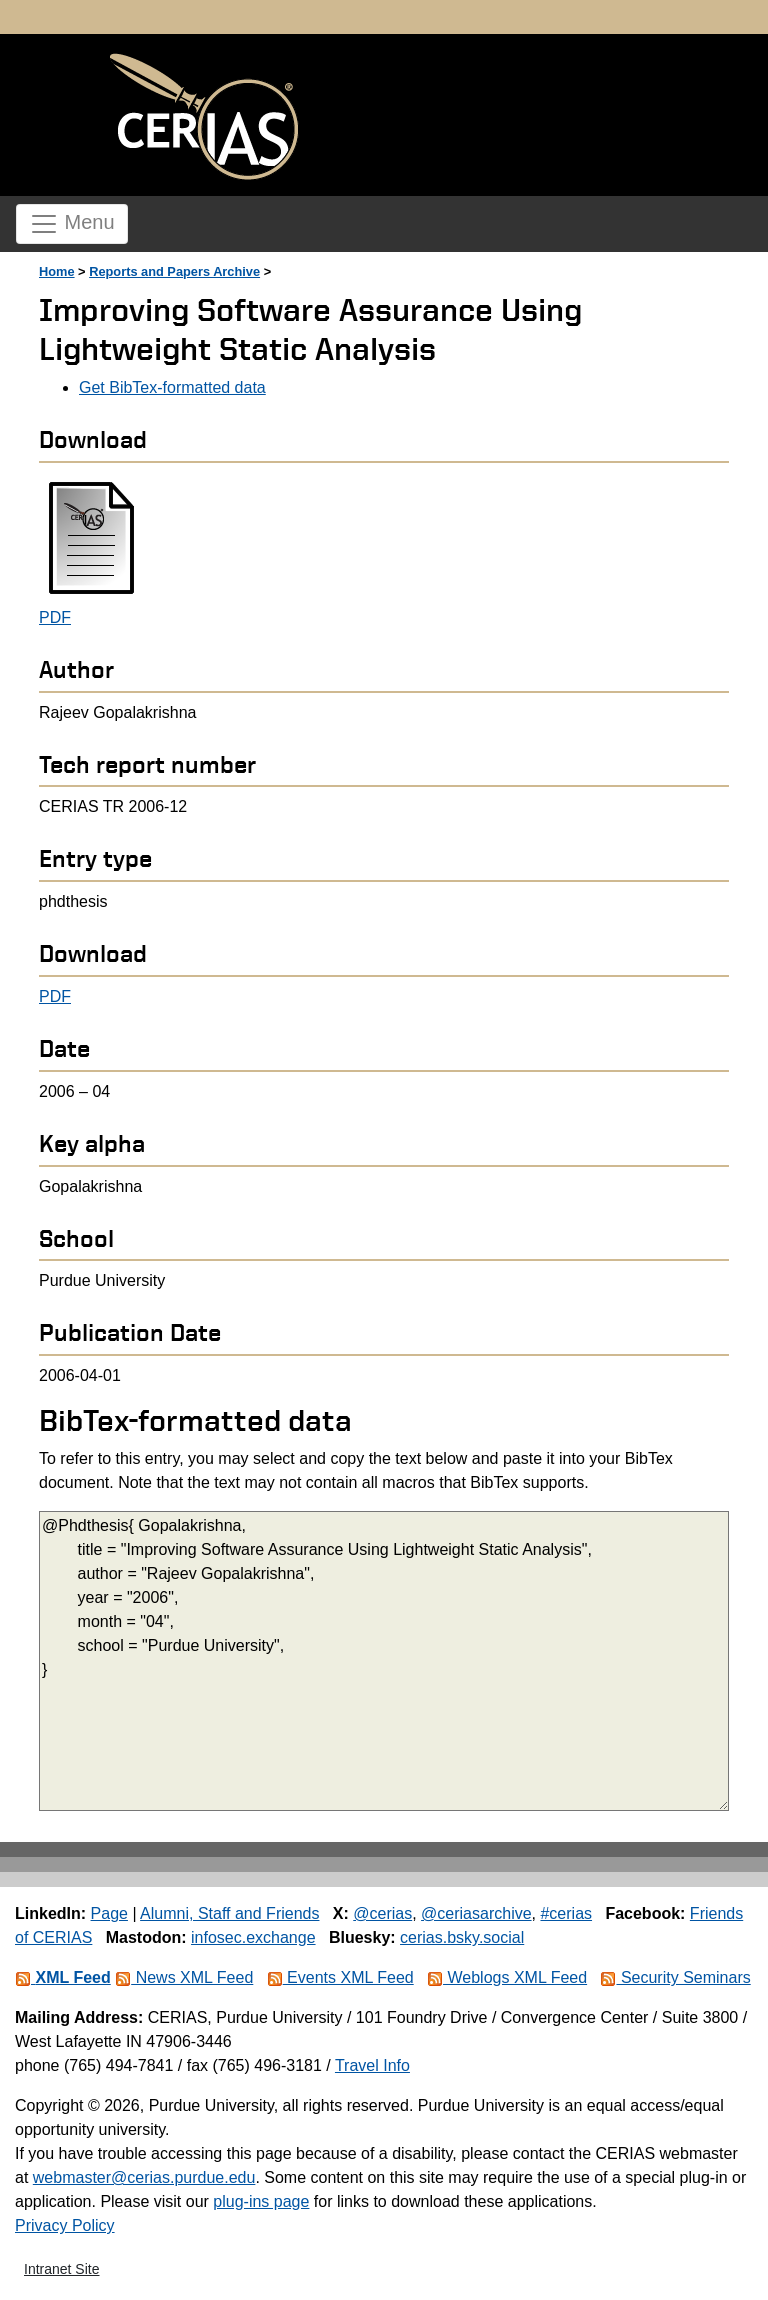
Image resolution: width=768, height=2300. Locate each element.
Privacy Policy (65, 2225)
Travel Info (372, 2065)
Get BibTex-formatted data (172, 387)
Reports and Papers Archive (174, 271)
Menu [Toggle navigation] (72, 224)
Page (109, 1913)
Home (57, 271)
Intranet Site (62, 2269)
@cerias (382, 1913)
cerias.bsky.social (462, 1937)
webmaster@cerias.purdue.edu (144, 2177)
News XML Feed (184, 1977)
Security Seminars (675, 1977)
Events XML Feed (340, 1977)
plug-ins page (261, 2201)
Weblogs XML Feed (507, 1977)
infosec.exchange (253, 1937)
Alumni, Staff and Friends (229, 1913)
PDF (55, 617)
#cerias (566, 1913)
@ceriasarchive (476, 1913)
